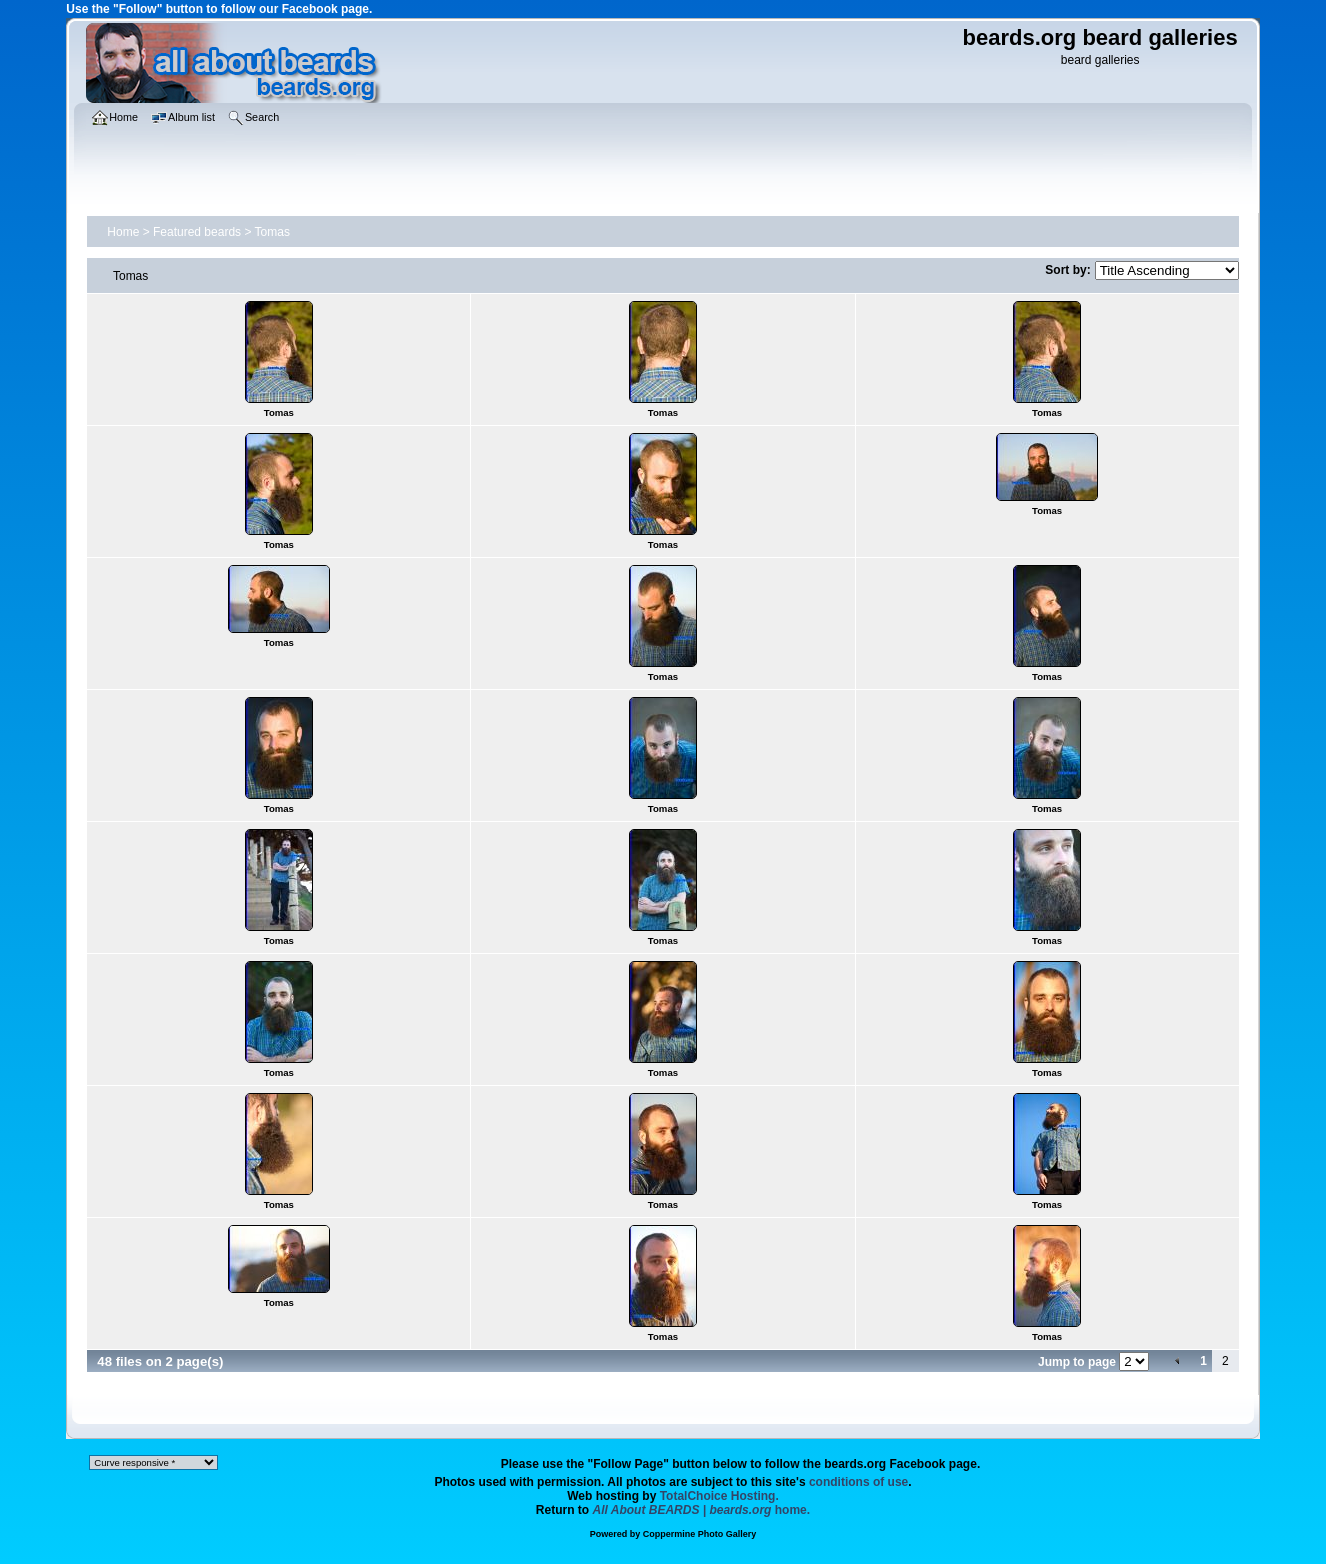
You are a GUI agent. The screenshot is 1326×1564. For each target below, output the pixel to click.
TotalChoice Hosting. (719, 1496)
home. (702, 1510)
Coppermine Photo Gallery (700, 1534)
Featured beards (197, 232)
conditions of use (858, 1482)
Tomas (272, 232)
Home (123, 232)
